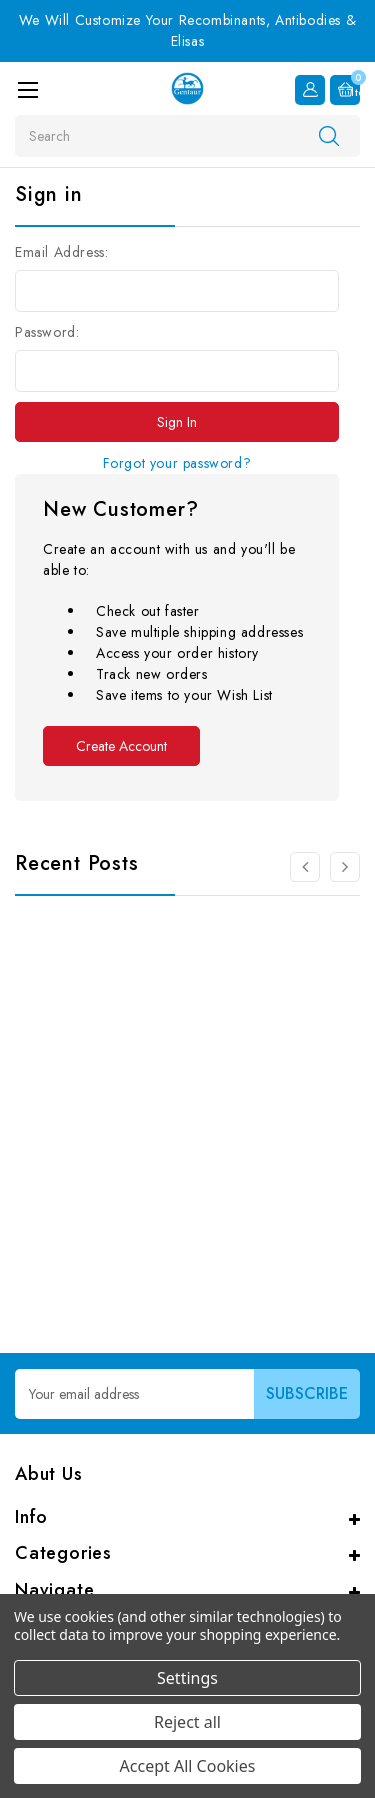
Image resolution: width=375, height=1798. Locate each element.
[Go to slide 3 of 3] (305, 867)
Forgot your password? (177, 463)
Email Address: (61, 252)
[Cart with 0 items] (345, 90)
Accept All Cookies (188, 1766)
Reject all (187, 1722)
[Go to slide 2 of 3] (345, 867)
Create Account (121, 746)
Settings (187, 1678)
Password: (47, 332)
